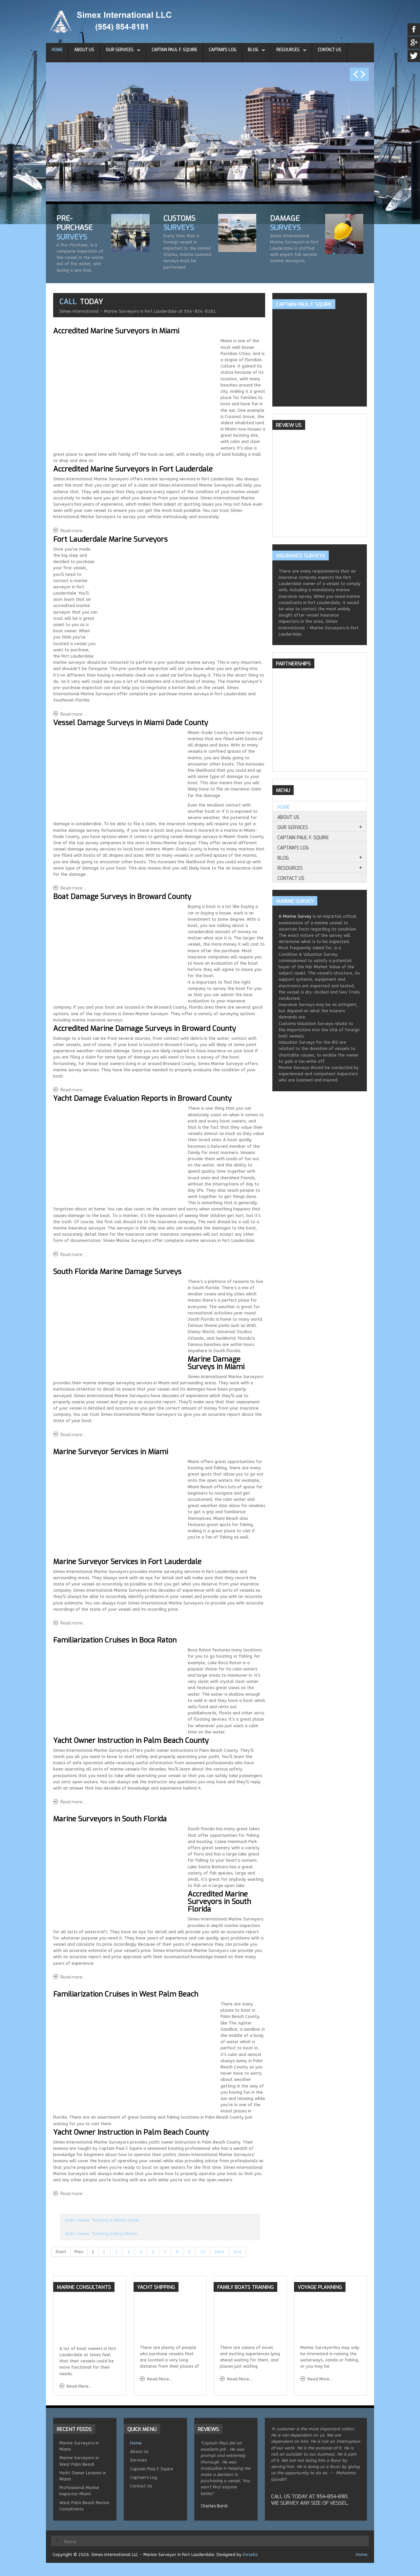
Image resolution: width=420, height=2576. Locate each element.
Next (219, 2251)
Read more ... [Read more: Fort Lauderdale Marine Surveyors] (73, 714)
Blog (253, 49)
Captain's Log (222, 49)
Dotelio (250, 2554)
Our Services (120, 49)
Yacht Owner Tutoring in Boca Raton (101, 2233)
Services (138, 2460)
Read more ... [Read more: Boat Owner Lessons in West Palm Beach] (73, 2193)
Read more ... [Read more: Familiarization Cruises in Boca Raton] (73, 1802)
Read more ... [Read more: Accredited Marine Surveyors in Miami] (73, 531)
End (237, 2251)
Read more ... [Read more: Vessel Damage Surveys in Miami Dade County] (73, 888)
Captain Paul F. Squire (174, 49)
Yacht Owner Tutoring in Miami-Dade (102, 2220)
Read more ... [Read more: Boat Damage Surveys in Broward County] (73, 1090)
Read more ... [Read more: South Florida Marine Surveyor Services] (73, 1623)
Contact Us (329, 49)
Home (57, 49)
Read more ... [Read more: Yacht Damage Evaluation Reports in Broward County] (73, 1254)
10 (202, 2251)
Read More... (79, 2386)
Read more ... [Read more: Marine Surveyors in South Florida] (73, 1977)
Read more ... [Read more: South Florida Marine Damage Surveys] (73, 1434)
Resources (288, 49)
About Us (84, 49)
